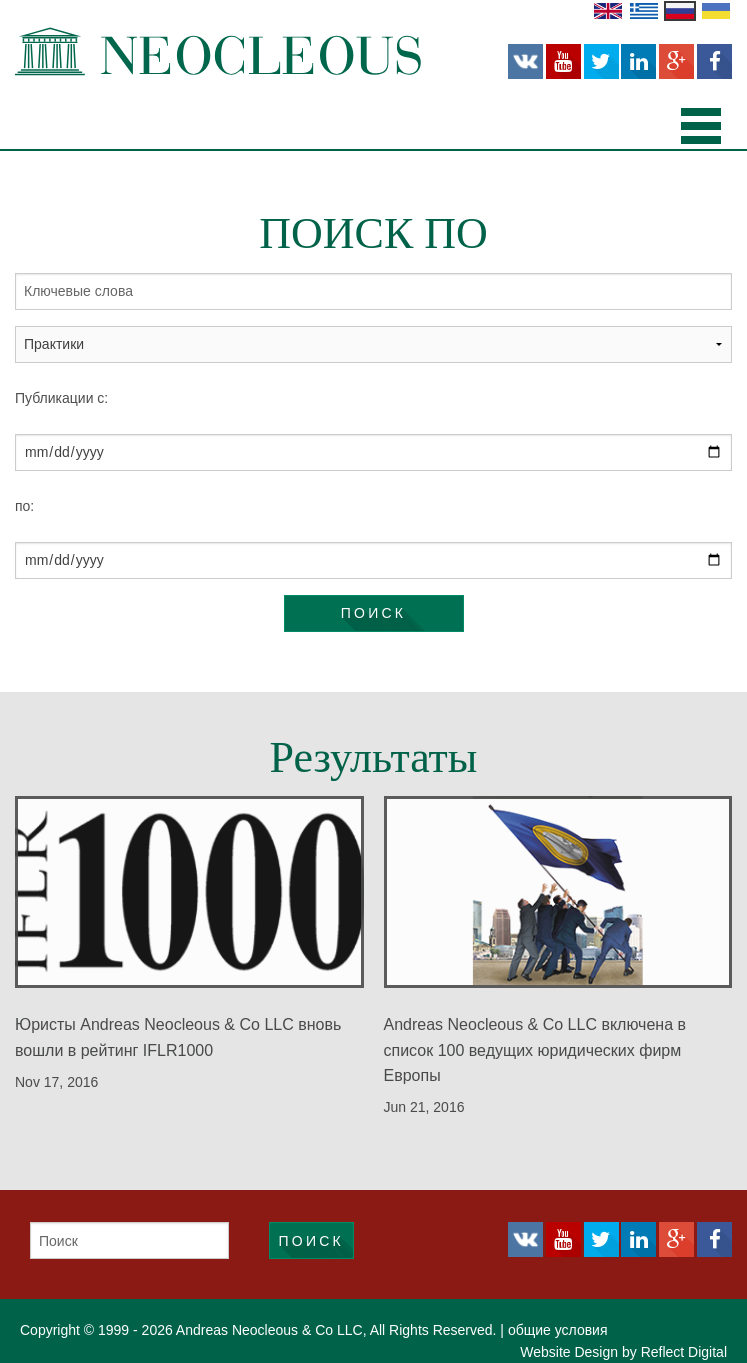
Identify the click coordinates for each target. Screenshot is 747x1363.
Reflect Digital (684, 1352)
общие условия (558, 1330)
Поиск (373, 613)
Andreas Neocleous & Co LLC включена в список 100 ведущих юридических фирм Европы (535, 1049)
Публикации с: (61, 398)
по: (24, 506)
